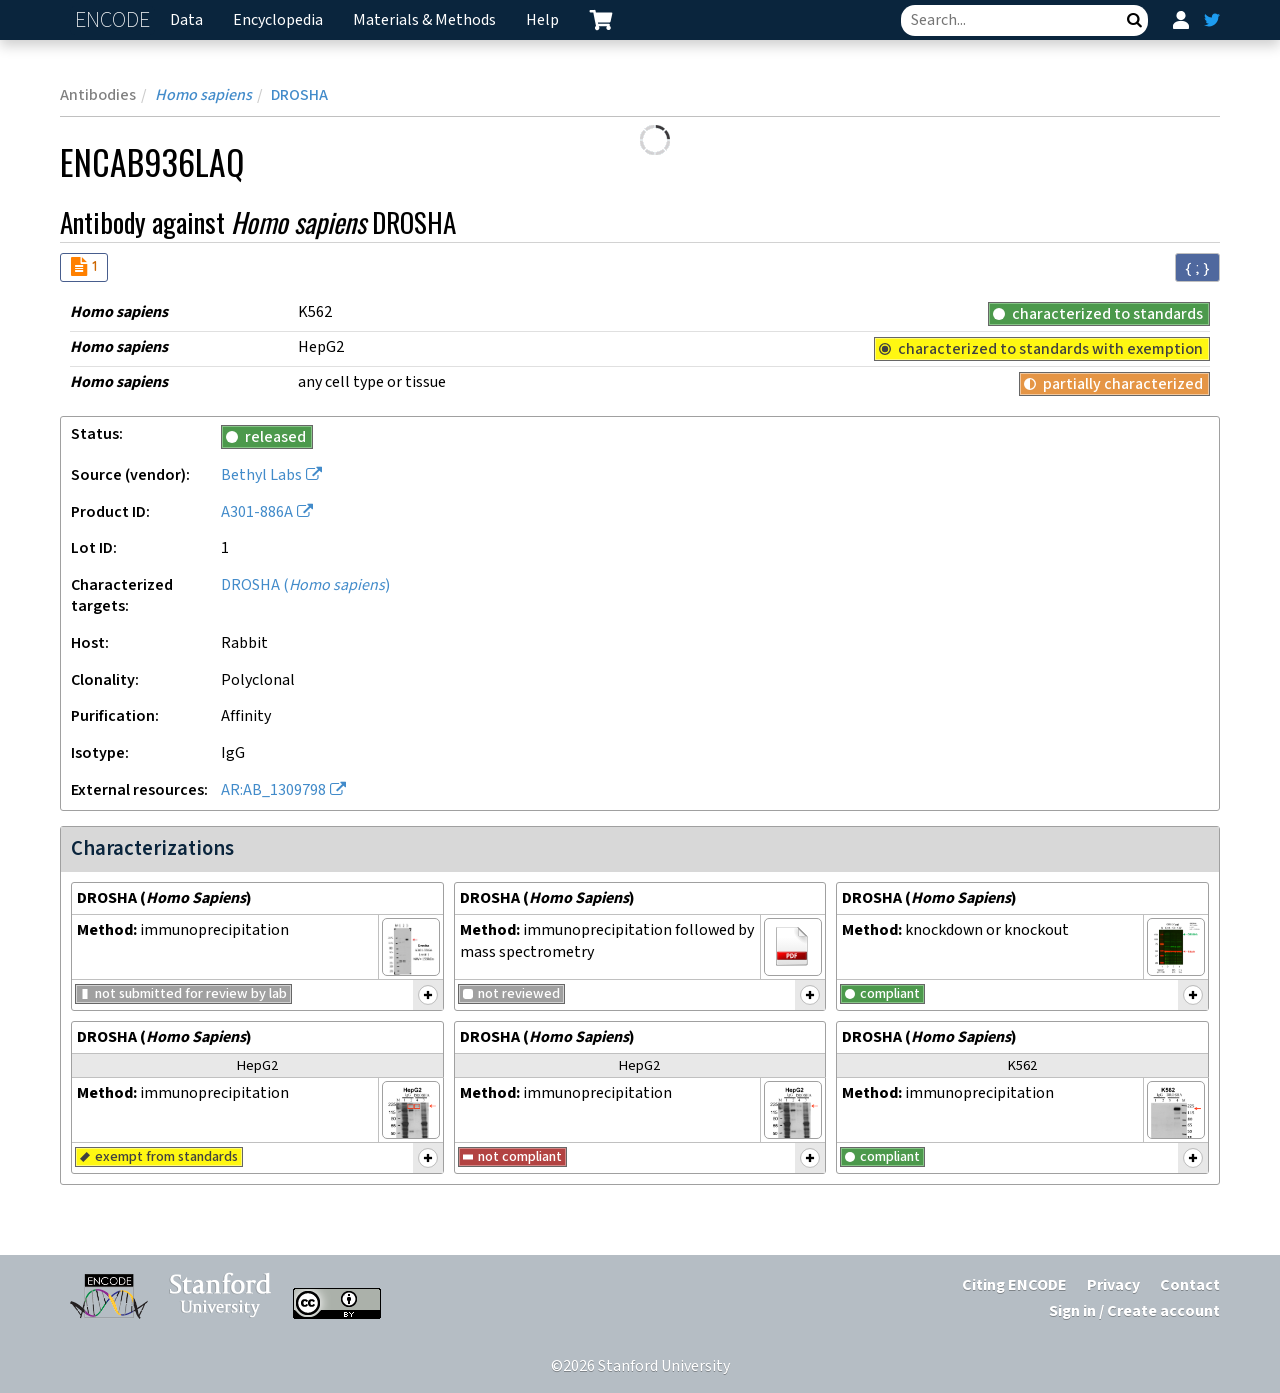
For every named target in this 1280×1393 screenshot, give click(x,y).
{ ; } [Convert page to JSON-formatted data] (1197, 268)
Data (186, 20)
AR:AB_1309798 (273, 790)
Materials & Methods (424, 20)
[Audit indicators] (84, 267)
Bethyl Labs (261, 475)
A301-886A (257, 512)
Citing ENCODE (1014, 1285)
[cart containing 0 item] (601, 20)
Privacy (1113, 1285)
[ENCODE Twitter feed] (1212, 20)
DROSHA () (305, 585)
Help (542, 20)
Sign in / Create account (1134, 1311)
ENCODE (115, 20)
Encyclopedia (278, 20)
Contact (1190, 1285)
